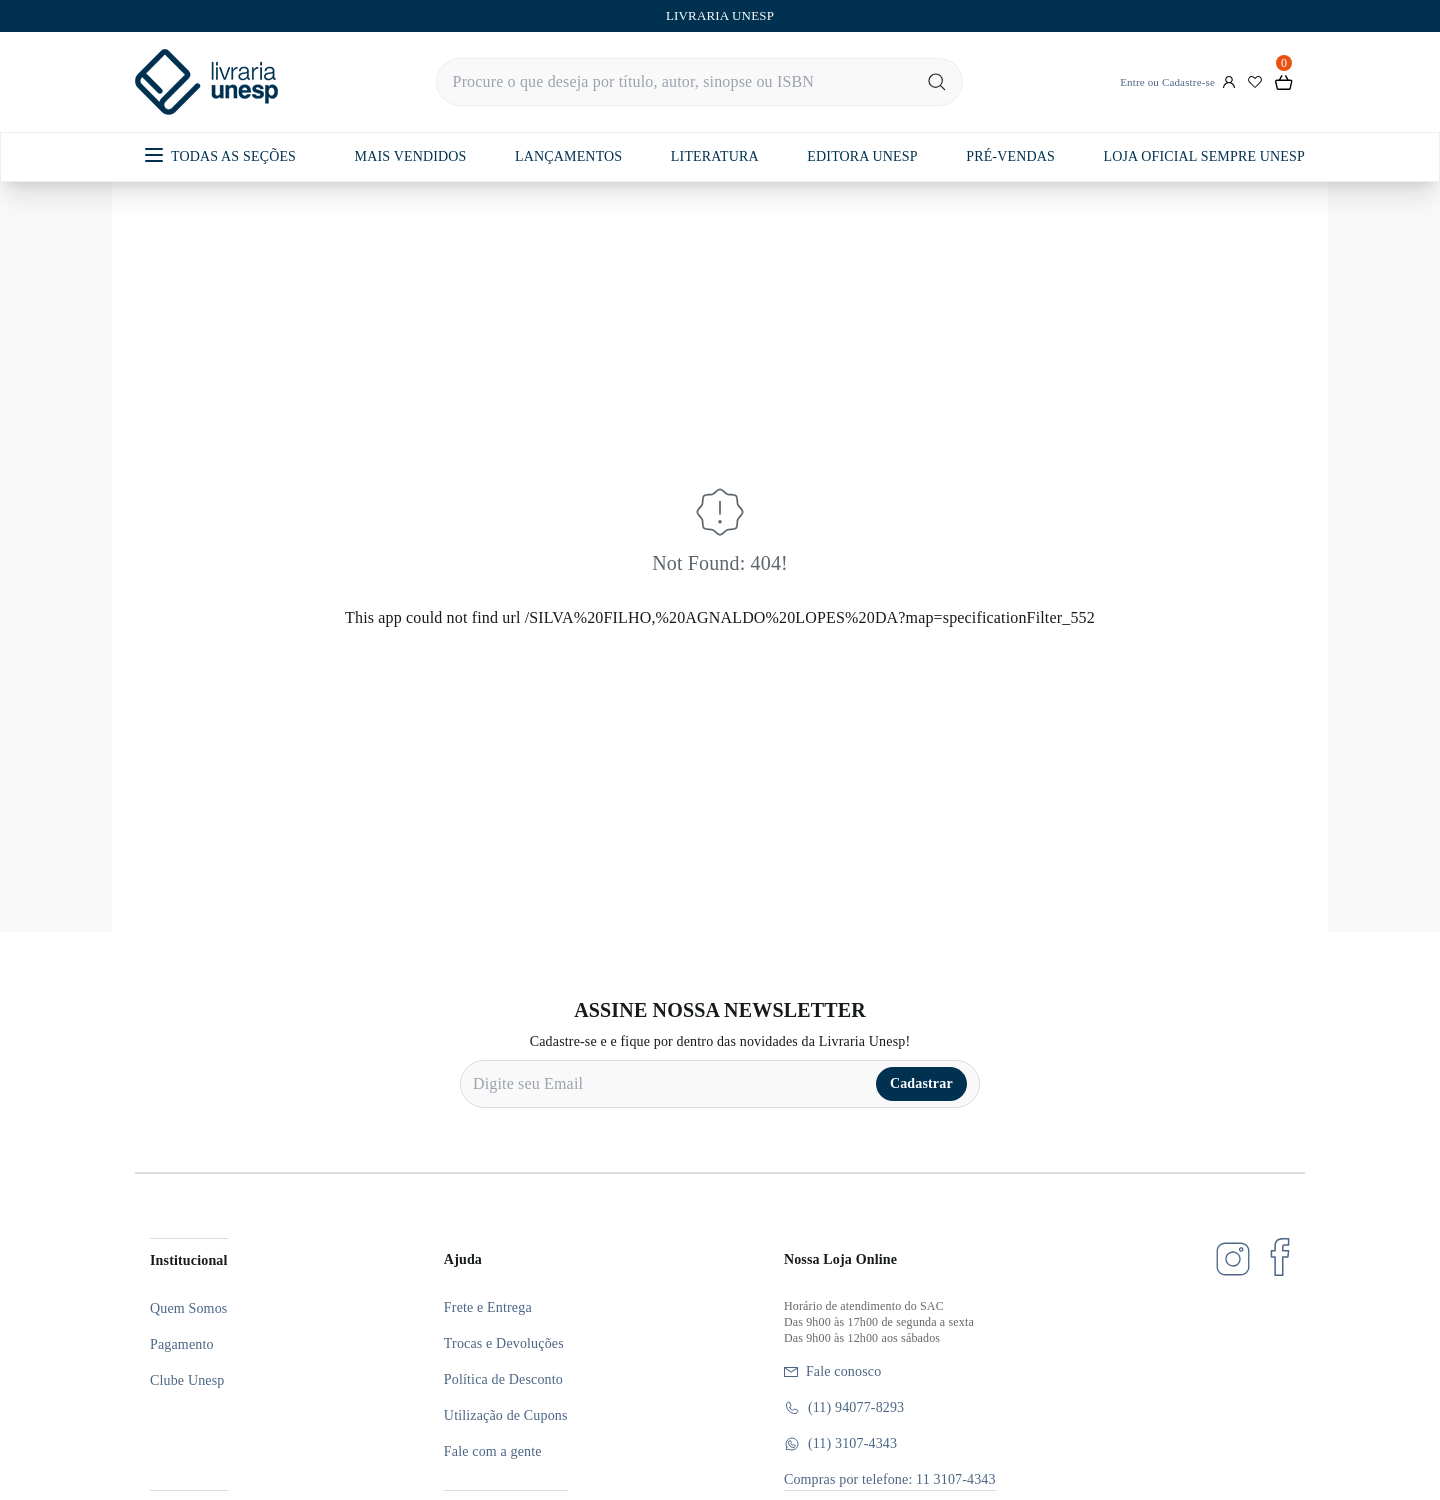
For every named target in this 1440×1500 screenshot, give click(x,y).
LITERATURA (715, 156)
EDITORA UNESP (862, 156)
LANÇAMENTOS (568, 156)
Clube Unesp (187, 1380)
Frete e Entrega (488, 1307)
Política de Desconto (503, 1379)
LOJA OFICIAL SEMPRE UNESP (1203, 156)
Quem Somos (188, 1308)
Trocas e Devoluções (504, 1343)
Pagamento (182, 1344)
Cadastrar (921, 1083)
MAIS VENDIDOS (411, 156)
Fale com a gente (493, 1451)
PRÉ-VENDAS (1010, 156)
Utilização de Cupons (506, 1415)
